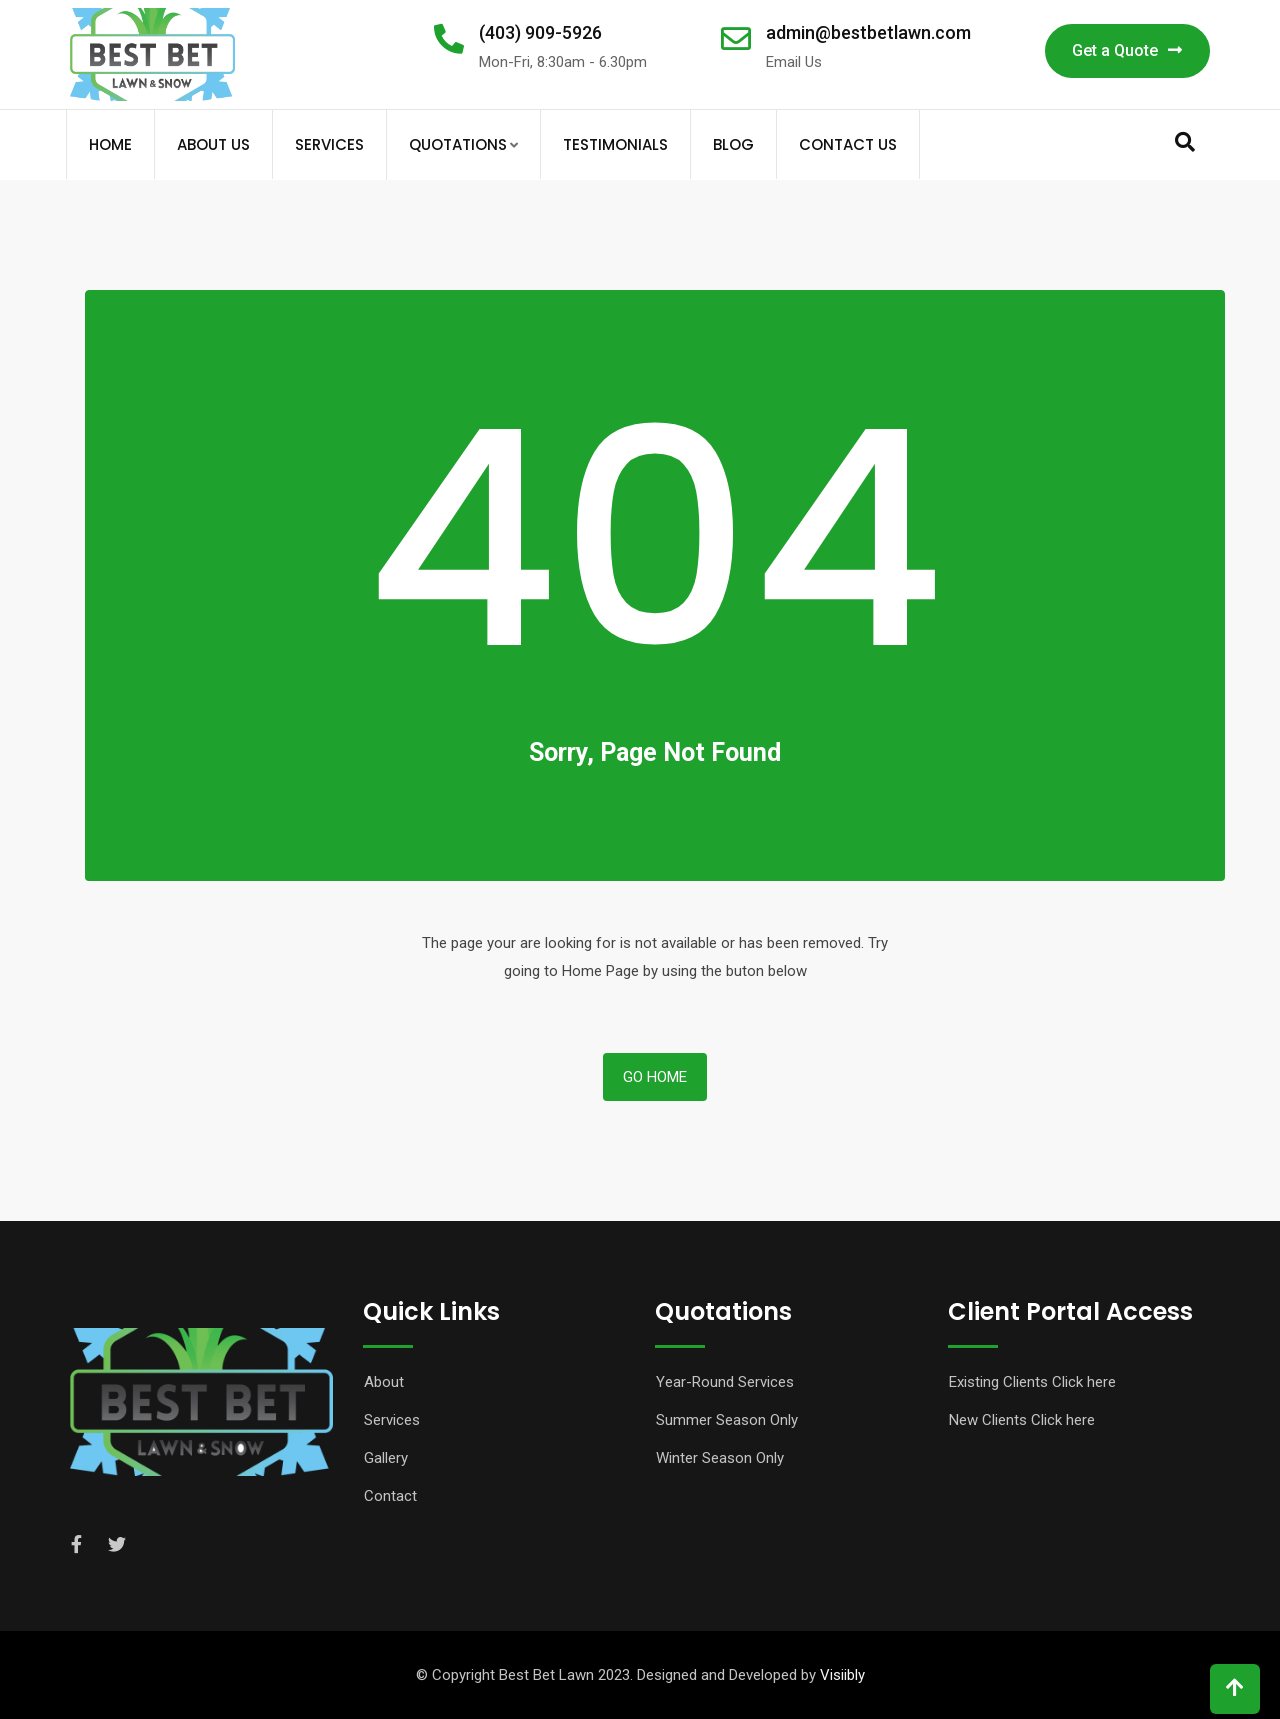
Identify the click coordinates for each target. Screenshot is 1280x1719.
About (384, 1382)
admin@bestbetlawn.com (868, 32)
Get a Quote (1127, 50)
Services (329, 144)
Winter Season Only (720, 1458)
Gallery (386, 1458)
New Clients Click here (1022, 1420)
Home (110, 144)
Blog (733, 144)
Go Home (655, 1077)
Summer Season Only (727, 1420)
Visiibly (842, 1675)
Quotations (458, 144)
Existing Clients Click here (1032, 1382)
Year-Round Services (725, 1382)
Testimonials (615, 144)
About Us (213, 144)
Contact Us (848, 144)
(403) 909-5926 (540, 32)
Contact (390, 1496)
